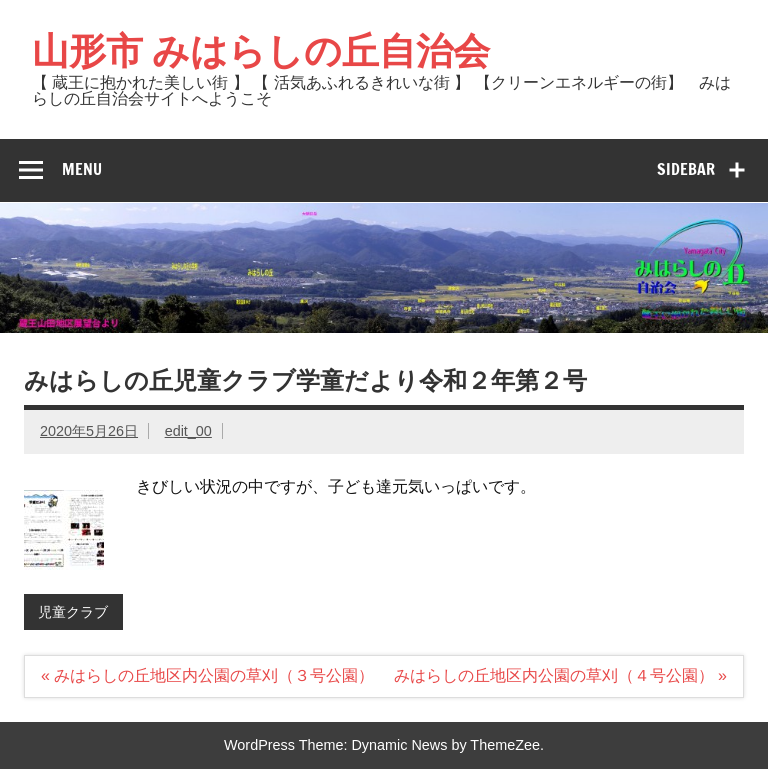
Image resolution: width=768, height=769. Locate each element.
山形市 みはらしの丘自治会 (261, 50)
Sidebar (686, 169)
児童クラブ (73, 612)
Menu (82, 169)
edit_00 (188, 431)
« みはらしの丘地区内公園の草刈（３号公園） (207, 675)
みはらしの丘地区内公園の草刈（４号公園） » (560, 675)
